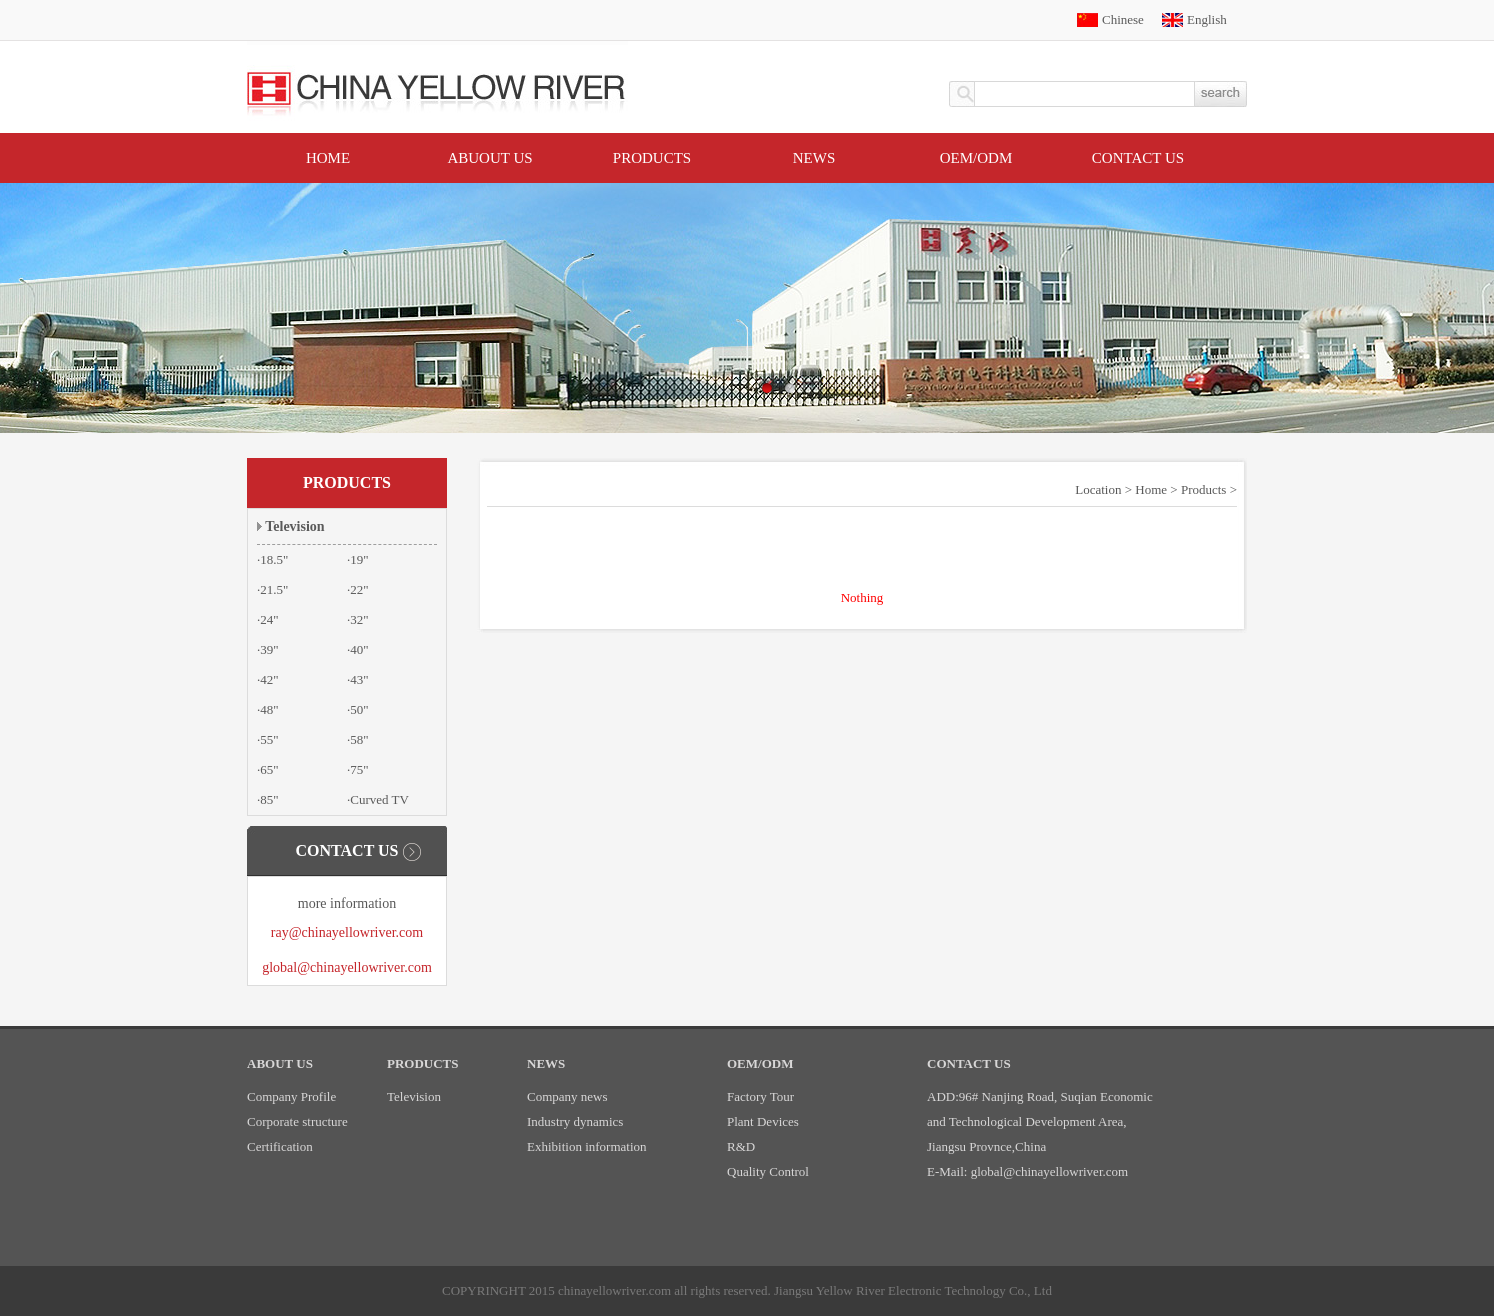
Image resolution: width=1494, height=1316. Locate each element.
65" (269, 769)
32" (359, 619)
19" (359, 559)
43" (359, 679)
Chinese (1123, 19)
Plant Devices (763, 1121)
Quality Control (768, 1171)
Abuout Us (489, 158)
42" (269, 679)
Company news (567, 1096)
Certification (280, 1146)
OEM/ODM (976, 158)
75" (359, 769)
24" (269, 619)
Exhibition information (587, 1146)
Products (652, 158)
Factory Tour (760, 1096)
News (814, 158)
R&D (741, 1146)
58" (359, 739)
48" (269, 709)
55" (269, 739)
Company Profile (291, 1096)
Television (294, 526)
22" (359, 589)
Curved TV (379, 799)
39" (269, 649)
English (1207, 19)
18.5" (274, 559)
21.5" (274, 589)
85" (269, 799)
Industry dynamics (575, 1121)
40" (359, 649)
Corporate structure (297, 1121)
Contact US (1138, 158)
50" (359, 709)
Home (328, 158)
